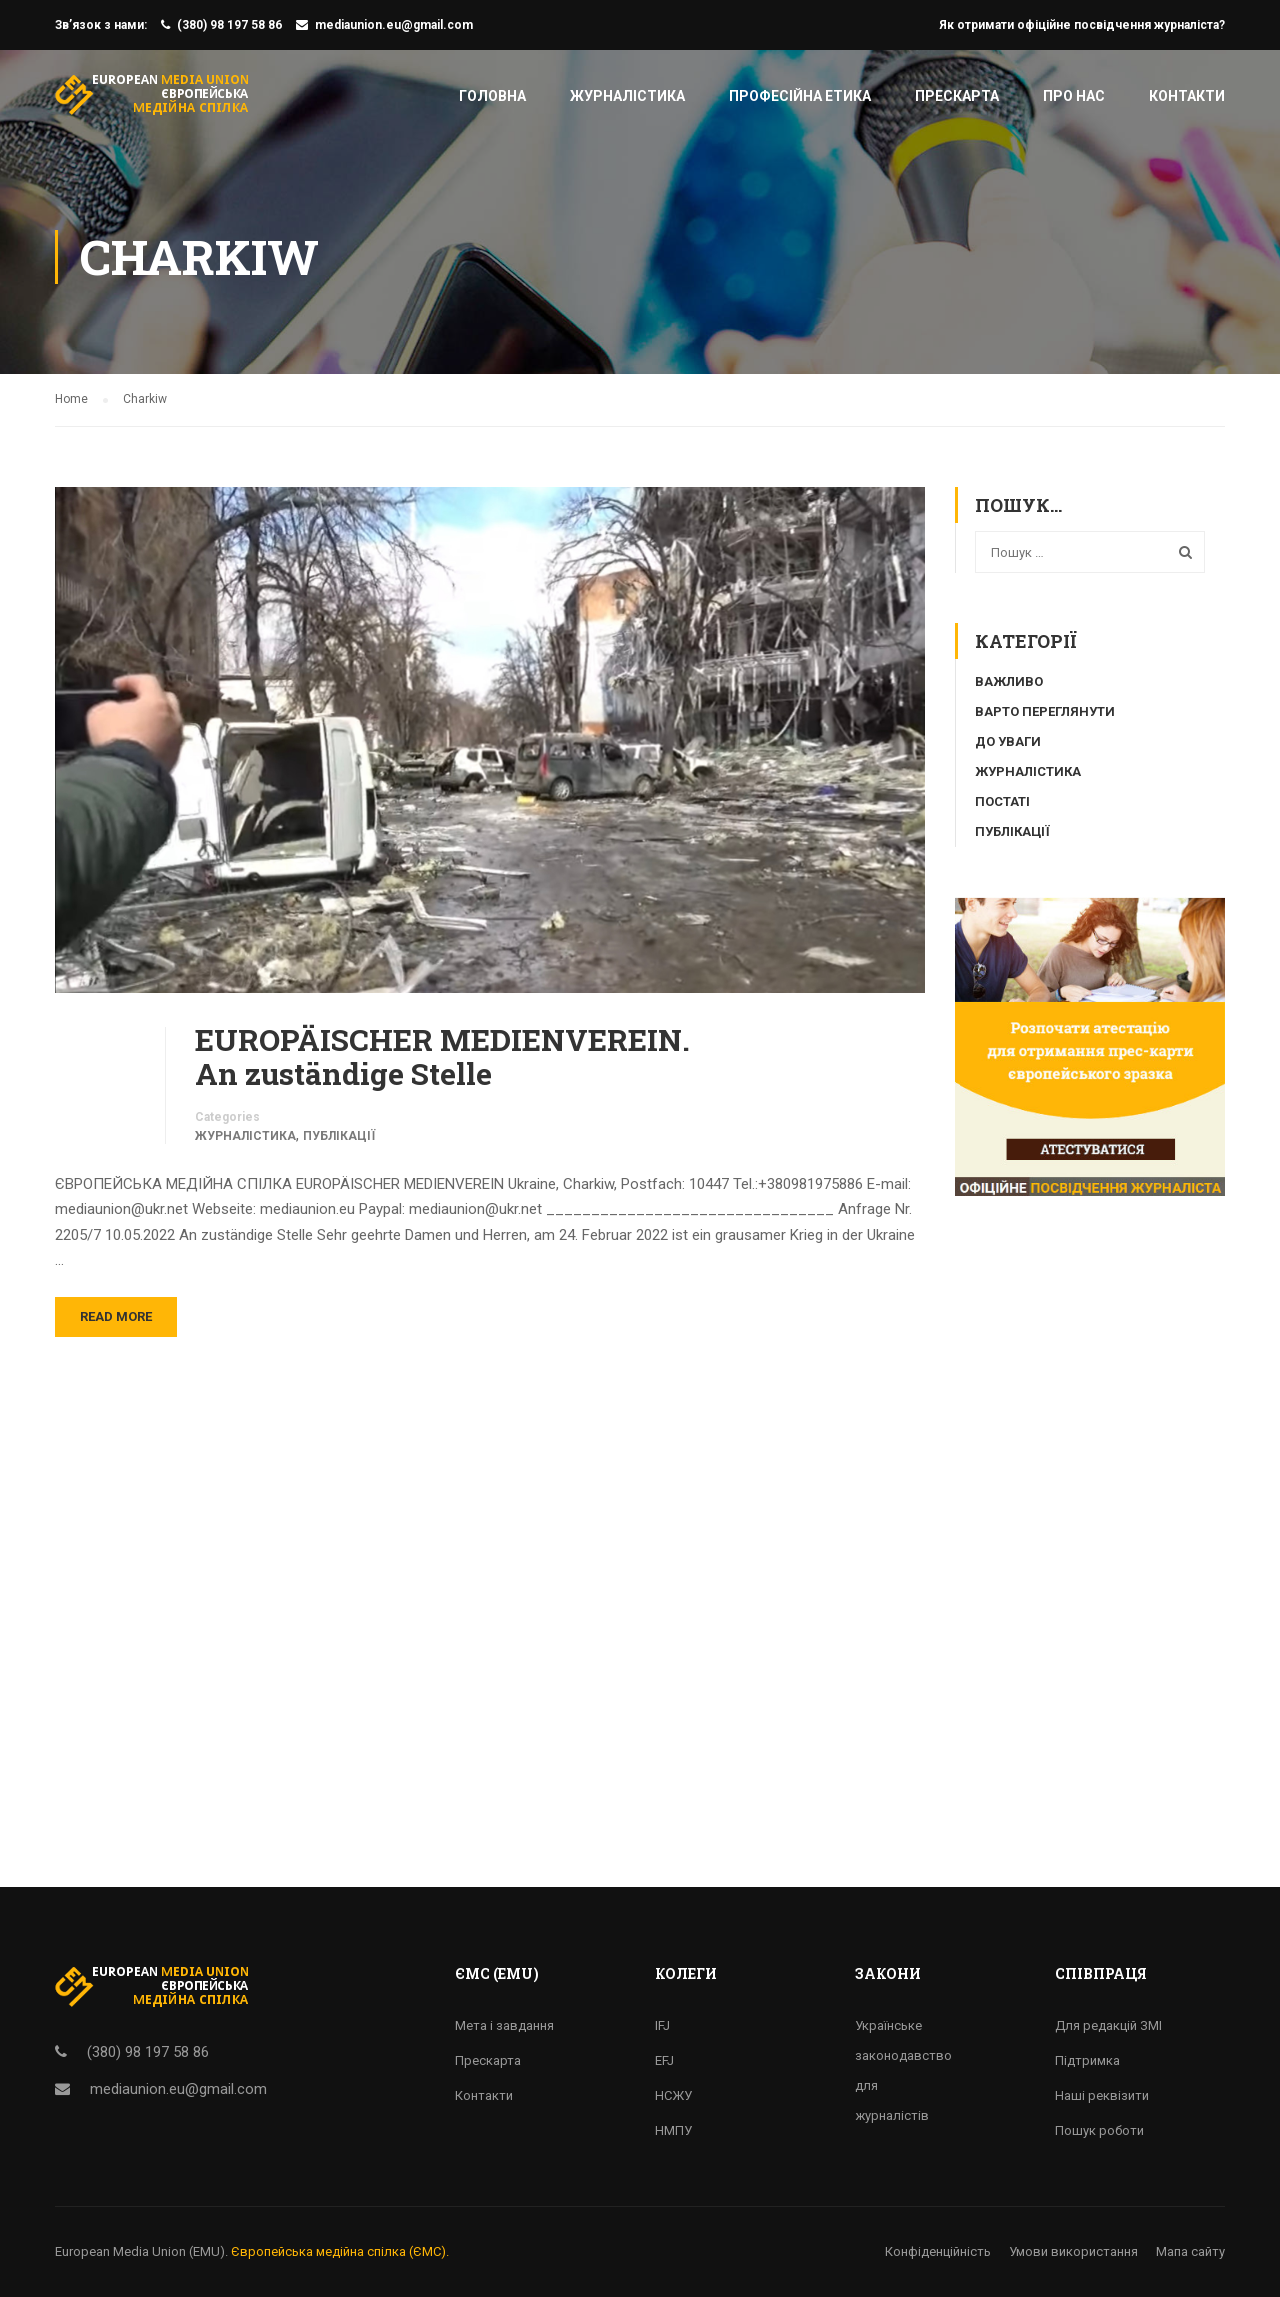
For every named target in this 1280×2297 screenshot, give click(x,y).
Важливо (1009, 681)
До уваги (1008, 741)
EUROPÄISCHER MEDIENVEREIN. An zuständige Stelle (442, 1057)
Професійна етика (800, 96)
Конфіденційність (938, 2251)
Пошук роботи (1099, 2130)
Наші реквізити (1102, 2095)
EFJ (664, 2060)
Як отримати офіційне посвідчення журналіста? (1082, 25)
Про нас (1074, 96)
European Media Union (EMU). (141, 2251)
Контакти (1187, 96)
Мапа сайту (1190, 2251)
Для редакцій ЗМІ (1108, 2025)
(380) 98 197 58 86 (229, 25)
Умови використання (1073, 2251)
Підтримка (1087, 2060)
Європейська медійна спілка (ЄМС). (340, 2251)
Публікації (339, 1136)
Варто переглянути (1045, 711)
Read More (116, 1316)
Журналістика (627, 96)
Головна (492, 96)
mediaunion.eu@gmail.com (394, 25)
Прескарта (957, 96)
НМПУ (673, 2130)
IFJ (662, 2025)
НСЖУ (673, 2095)
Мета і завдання (504, 2025)
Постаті (1002, 801)
